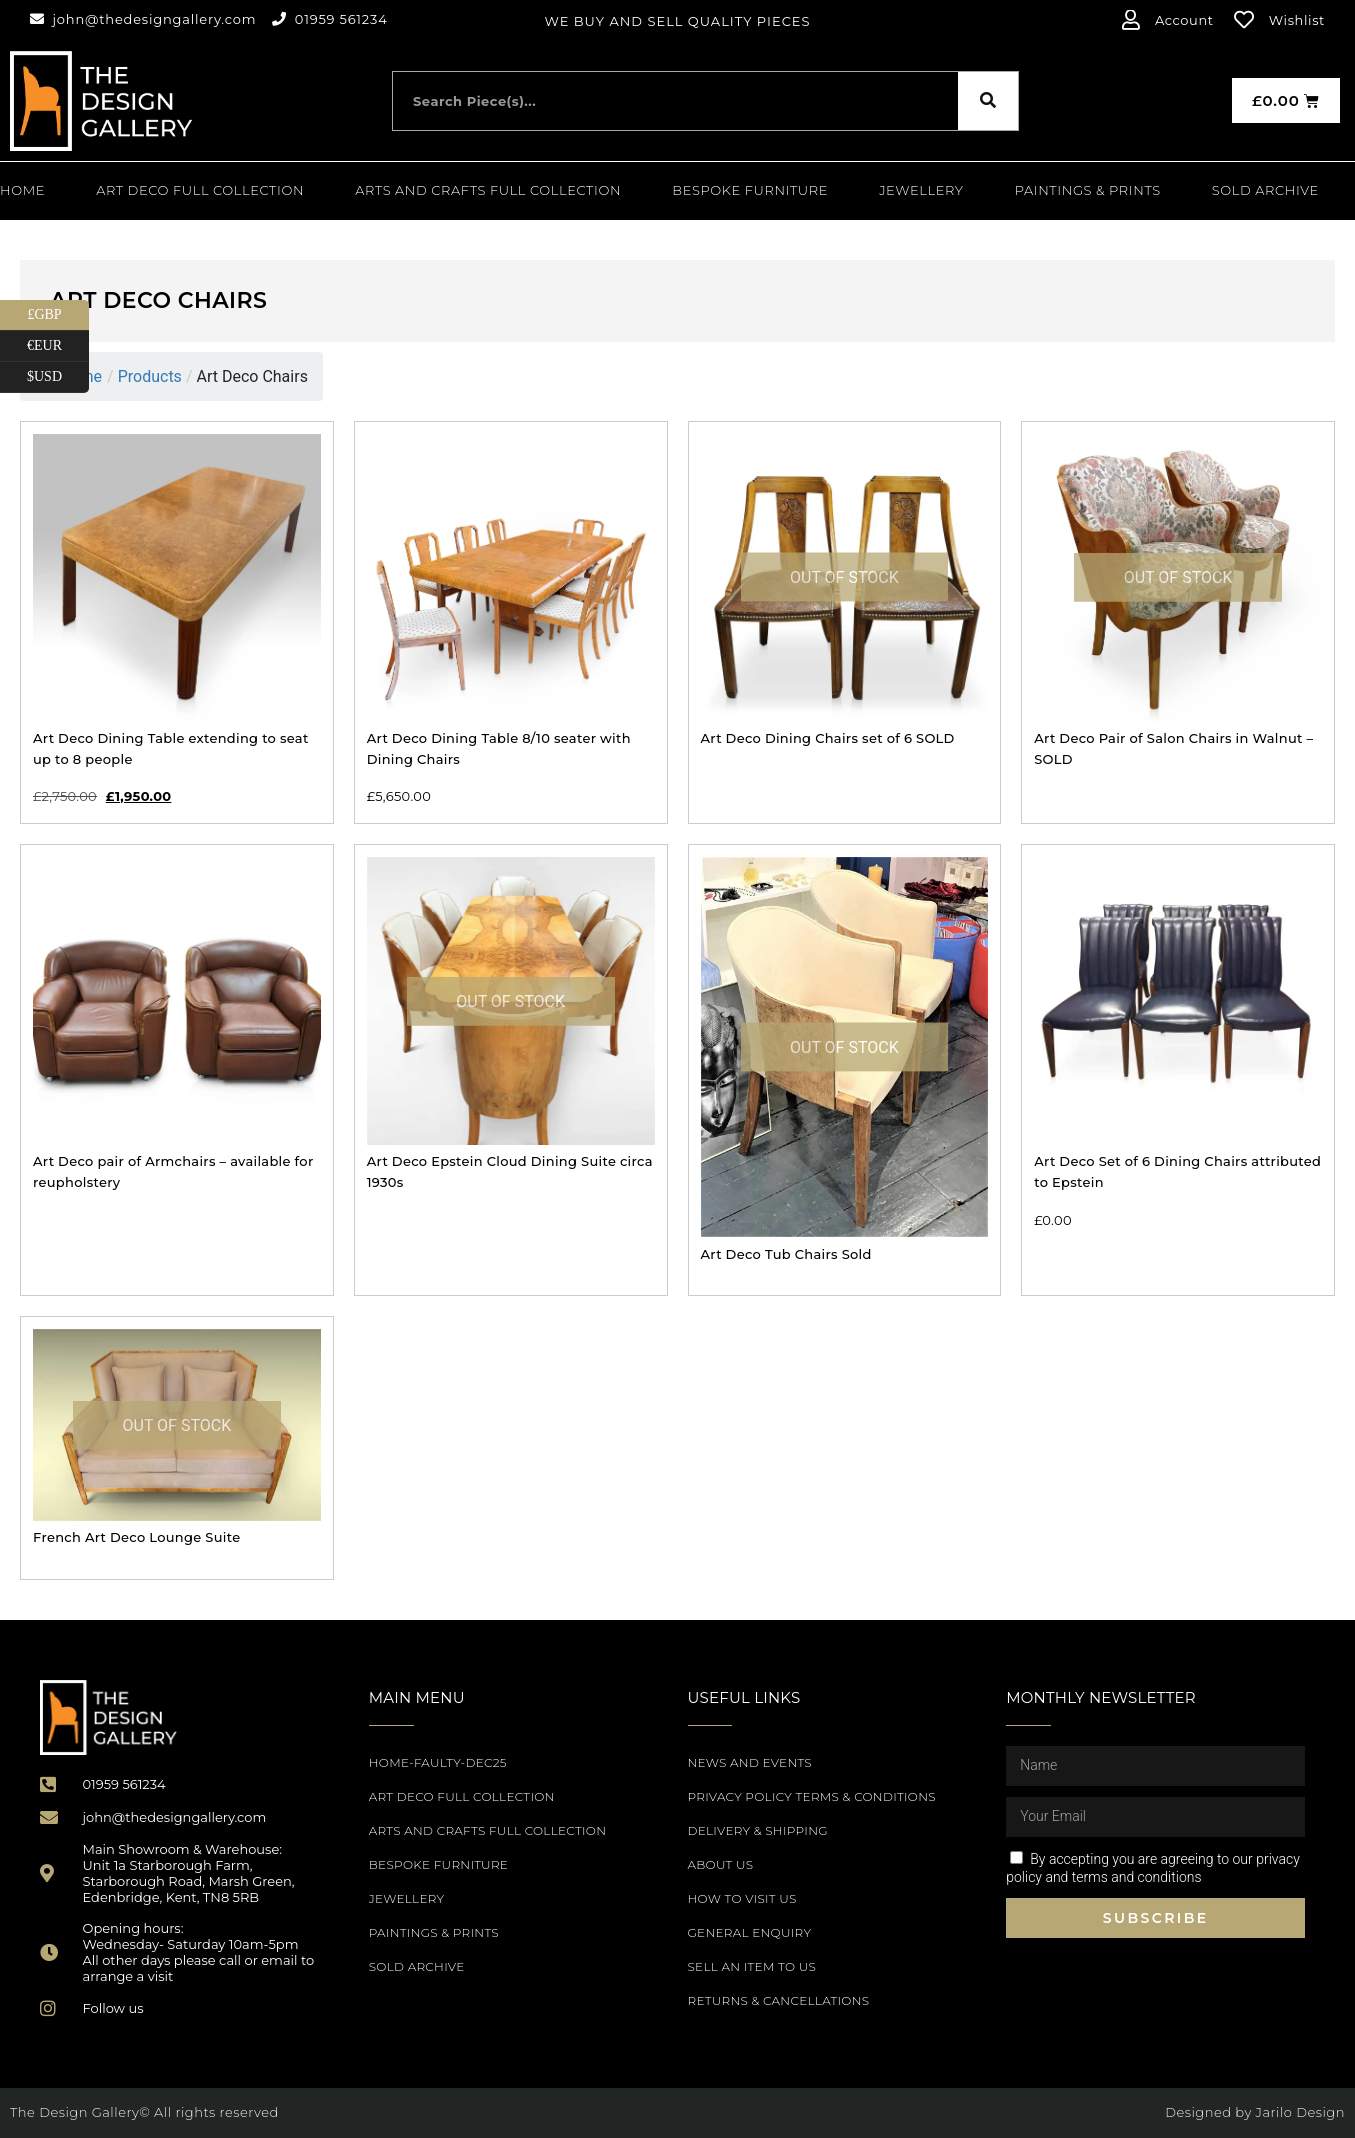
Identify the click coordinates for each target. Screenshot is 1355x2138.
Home (22, 190)
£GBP (58, 315)
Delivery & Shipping (758, 1830)
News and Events (750, 1762)
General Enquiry (750, 1932)
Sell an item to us (752, 1966)
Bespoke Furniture (750, 190)
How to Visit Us (742, 1898)
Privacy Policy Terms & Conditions (812, 1796)
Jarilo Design (1300, 2112)
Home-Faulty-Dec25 (438, 1762)
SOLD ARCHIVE (1265, 190)
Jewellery (921, 190)
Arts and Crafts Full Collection (488, 190)
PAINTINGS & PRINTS (1088, 190)
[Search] (988, 101)
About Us (721, 1864)
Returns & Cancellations (779, 2000)
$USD (58, 377)
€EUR (58, 346)
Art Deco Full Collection (200, 190)
